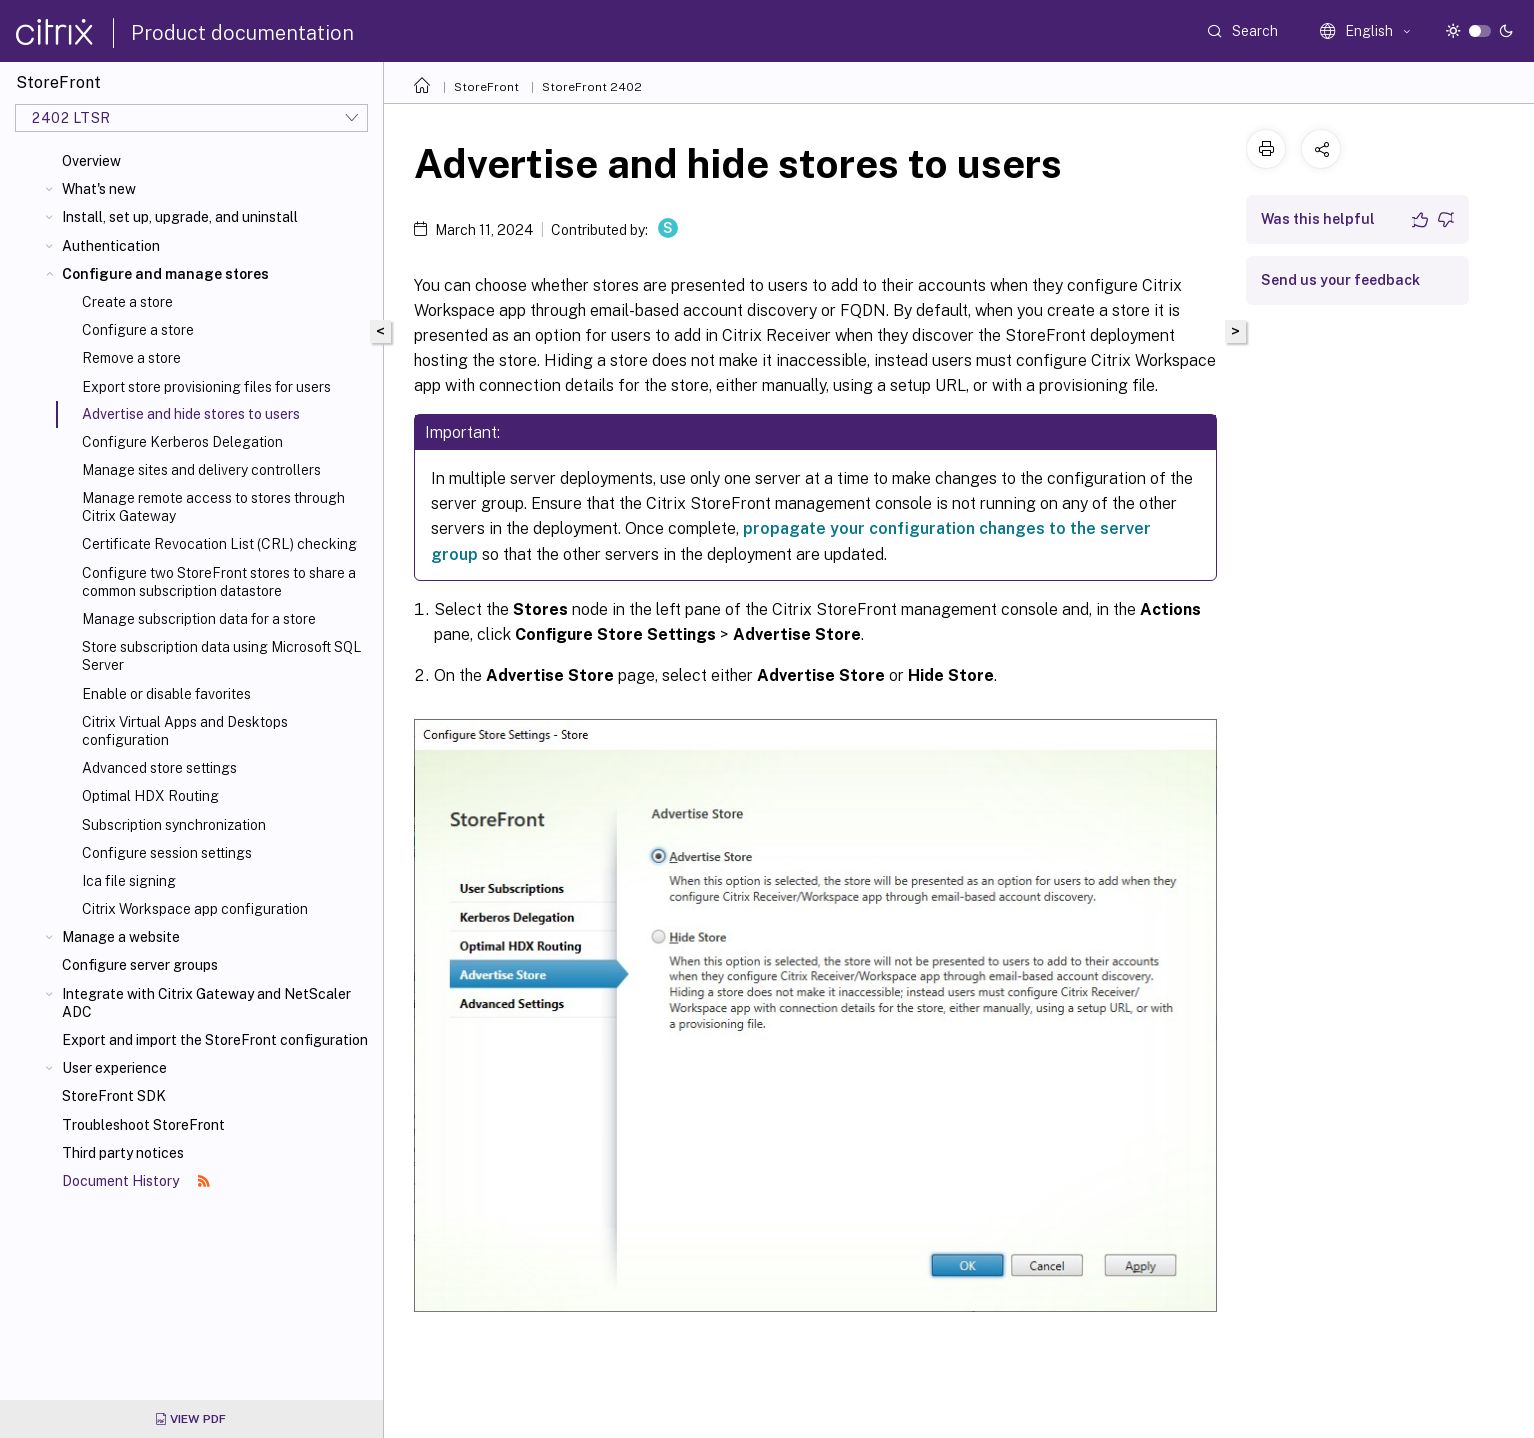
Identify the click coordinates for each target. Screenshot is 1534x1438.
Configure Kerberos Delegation (182, 442)
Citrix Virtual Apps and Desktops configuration (185, 731)
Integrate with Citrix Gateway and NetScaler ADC (206, 1003)
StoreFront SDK (114, 1096)
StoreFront (486, 87)
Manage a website (121, 937)
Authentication (111, 246)
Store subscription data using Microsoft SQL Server (222, 656)
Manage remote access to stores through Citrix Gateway (213, 507)
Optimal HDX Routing (150, 796)
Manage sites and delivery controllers (201, 470)
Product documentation (242, 33)
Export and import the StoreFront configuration (215, 1040)
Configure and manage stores (165, 274)
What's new (99, 189)
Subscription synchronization (174, 825)
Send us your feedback (1340, 280)
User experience (114, 1068)
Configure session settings (167, 853)
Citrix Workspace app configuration (195, 909)
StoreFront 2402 (592, 87)
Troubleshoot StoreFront (143, 1125)
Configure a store (138, 330)
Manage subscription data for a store (199, 619)
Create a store (127, 302)
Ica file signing (129, 881)
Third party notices (123, 1153)
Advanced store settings (159, 768)
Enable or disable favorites (166, 694)
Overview (91, 161)
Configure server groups (140, 965)
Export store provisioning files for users (206, 387)
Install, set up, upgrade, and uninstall (180, 217)
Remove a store (131, 358)
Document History (136, 1181)
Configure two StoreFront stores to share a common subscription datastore (219, 582)
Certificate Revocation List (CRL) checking (219, 544)
